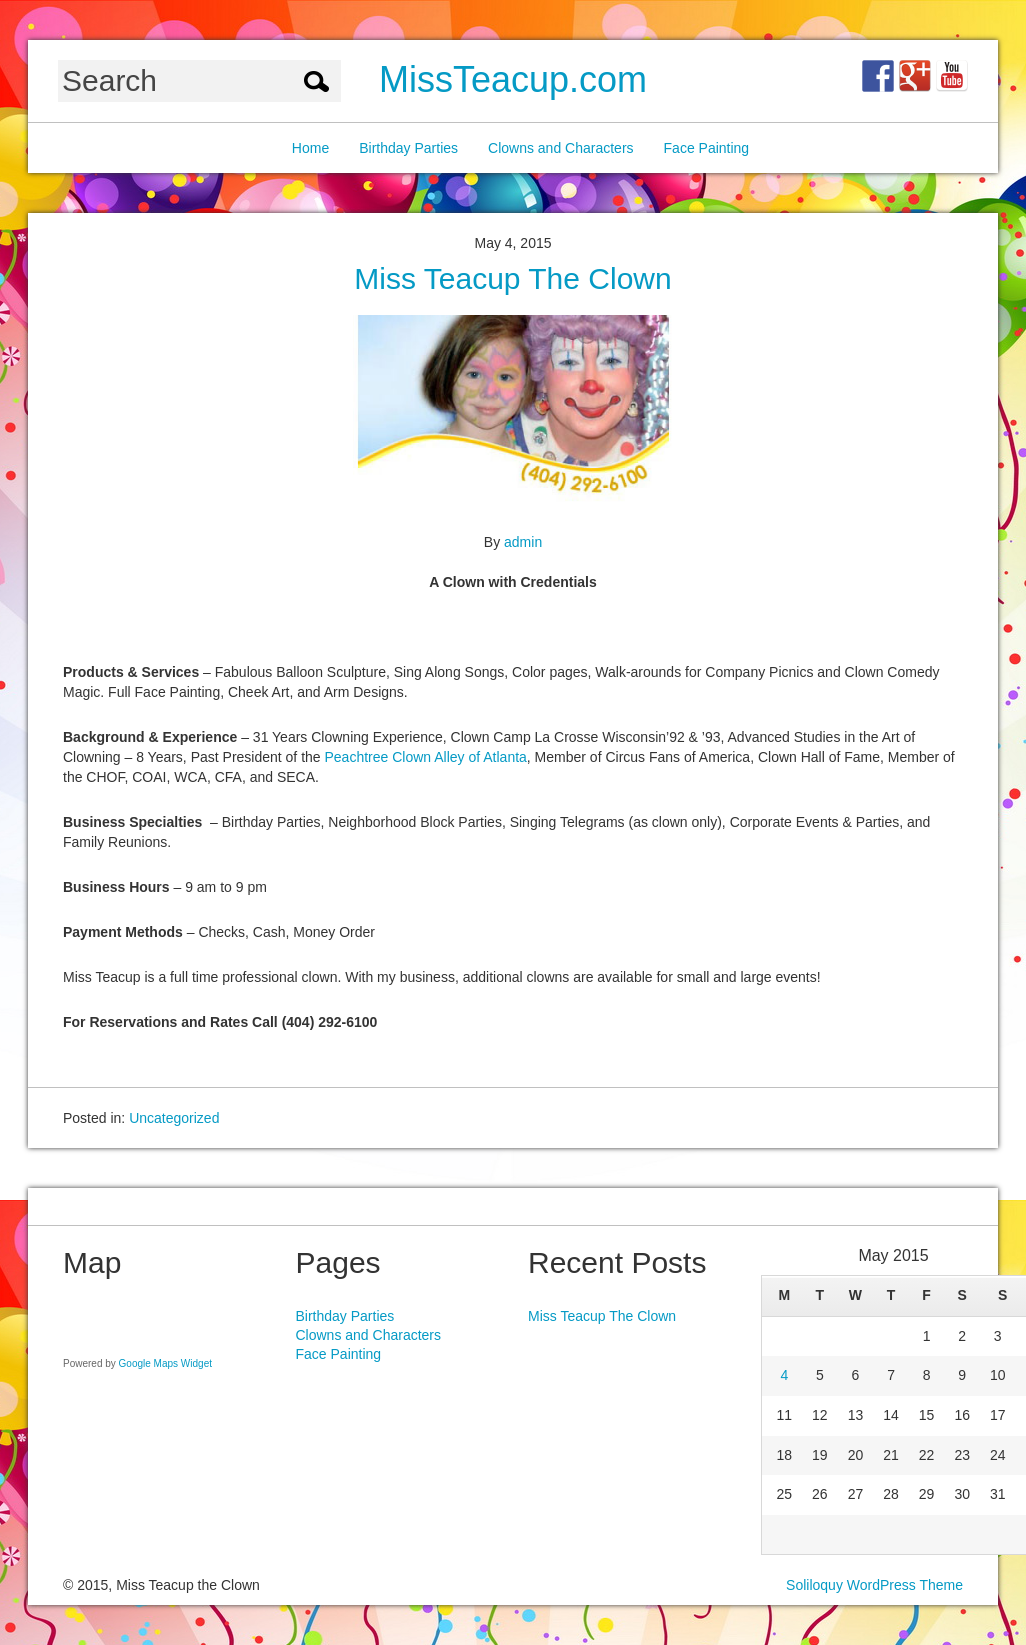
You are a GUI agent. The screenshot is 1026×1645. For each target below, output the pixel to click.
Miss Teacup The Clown (512, 278)
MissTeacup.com (513, 79)
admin (523, 542)
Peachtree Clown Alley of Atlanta (426, 757)
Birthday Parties (408, 148)
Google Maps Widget (165, 1363)
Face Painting (707, 148)
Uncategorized (174, 1118)
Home (310, 148)
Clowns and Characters (561, 148)
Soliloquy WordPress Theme (874, 1585)
